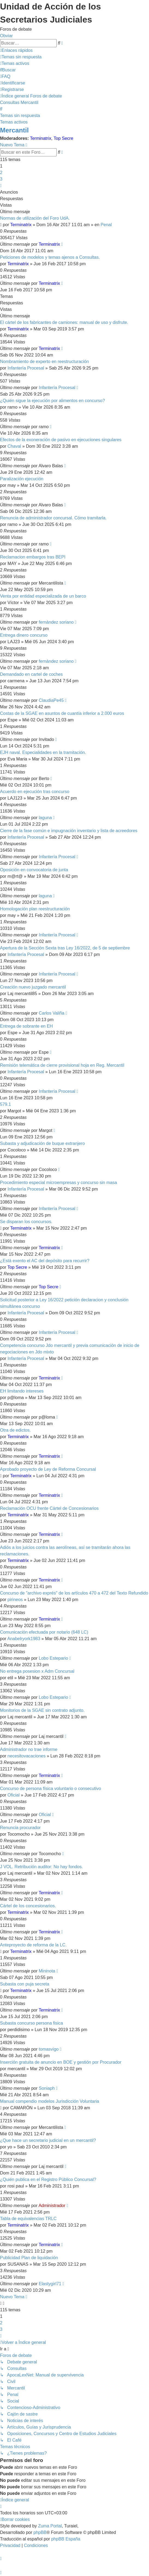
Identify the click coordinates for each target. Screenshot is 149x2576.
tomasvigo (49, 2049)
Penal (106, 224)
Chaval (14, 446)
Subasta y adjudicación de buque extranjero (42, 1143)
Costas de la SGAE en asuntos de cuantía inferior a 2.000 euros (62, 713)
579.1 (5, 1104)
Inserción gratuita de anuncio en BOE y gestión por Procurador (60, 2062)
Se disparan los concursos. (26, 1221)
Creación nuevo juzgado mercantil (33, 987)
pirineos (15, 1599)
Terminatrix (40, 138)
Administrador (51, 2205)
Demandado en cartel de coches (31, 674)
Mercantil (14, 130)
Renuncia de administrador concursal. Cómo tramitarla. (53, 518)
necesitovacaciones (27, 1756)
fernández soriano (56, 622)
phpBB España (65, 2539)
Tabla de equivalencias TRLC (28, 2218)
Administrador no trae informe (28, 1749)
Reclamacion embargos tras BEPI (32, 557)
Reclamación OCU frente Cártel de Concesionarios (49, 1508)
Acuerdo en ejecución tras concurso (34, 791)
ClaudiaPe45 (51, 700)
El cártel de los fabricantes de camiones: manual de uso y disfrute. (64, 322)
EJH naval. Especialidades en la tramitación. (43, 752)
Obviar (6, 35)
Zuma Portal (50, 2526)
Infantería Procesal (26, 368)
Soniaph (47, 2088)
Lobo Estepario (53, 1658)
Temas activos (14, 122)
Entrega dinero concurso (23, 635)
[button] (1, 185)
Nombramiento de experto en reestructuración (44, 361)
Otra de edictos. (15, 1430)
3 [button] (1, 179)
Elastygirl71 (50, 2283)
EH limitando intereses (22, 1391)
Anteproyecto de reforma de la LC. (33, 1945)
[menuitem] (21, 57)
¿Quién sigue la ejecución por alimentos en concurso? (52, 400)
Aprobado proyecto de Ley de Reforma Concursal (48, 1469)
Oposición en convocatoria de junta (34, 869)
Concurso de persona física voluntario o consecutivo (50, 1788)
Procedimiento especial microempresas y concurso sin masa (58, 1182)
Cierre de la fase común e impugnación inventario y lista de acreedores (68, 830)
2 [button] (1, 172)
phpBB (40, 2532)
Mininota (47, 1971)
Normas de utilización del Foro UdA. (35, 218)
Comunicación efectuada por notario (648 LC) (44, 1632)
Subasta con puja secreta (24, 1984)
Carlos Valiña (51, 1013)
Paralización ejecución (21, 478)
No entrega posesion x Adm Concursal (37, 1671)
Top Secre (63, 138)
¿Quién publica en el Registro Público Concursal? (48, 2179)
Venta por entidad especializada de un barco (43, 596)
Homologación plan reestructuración (35, 909)
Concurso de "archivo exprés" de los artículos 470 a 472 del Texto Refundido (74, 1593)
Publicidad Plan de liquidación (29, 2257)
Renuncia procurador (20, 1827)
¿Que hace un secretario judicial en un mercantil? (48, 2140)
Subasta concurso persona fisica (31, 2023)
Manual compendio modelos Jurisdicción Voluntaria (49, 2101)
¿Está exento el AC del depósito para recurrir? (44, 1260)
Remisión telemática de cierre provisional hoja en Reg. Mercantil (62, 1065)
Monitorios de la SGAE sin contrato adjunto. (42, 1710)
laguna (45, 817)
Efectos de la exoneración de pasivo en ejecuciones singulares (60, 439)
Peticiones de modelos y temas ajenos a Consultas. (50, 257)
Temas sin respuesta (20, 115)
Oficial (14, 1795)
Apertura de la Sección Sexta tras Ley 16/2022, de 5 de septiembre (65, 948)
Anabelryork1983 (23, 1638)
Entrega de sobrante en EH (26, 1026)
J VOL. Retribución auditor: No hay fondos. (41, 1866)
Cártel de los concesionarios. (28, 1905)
